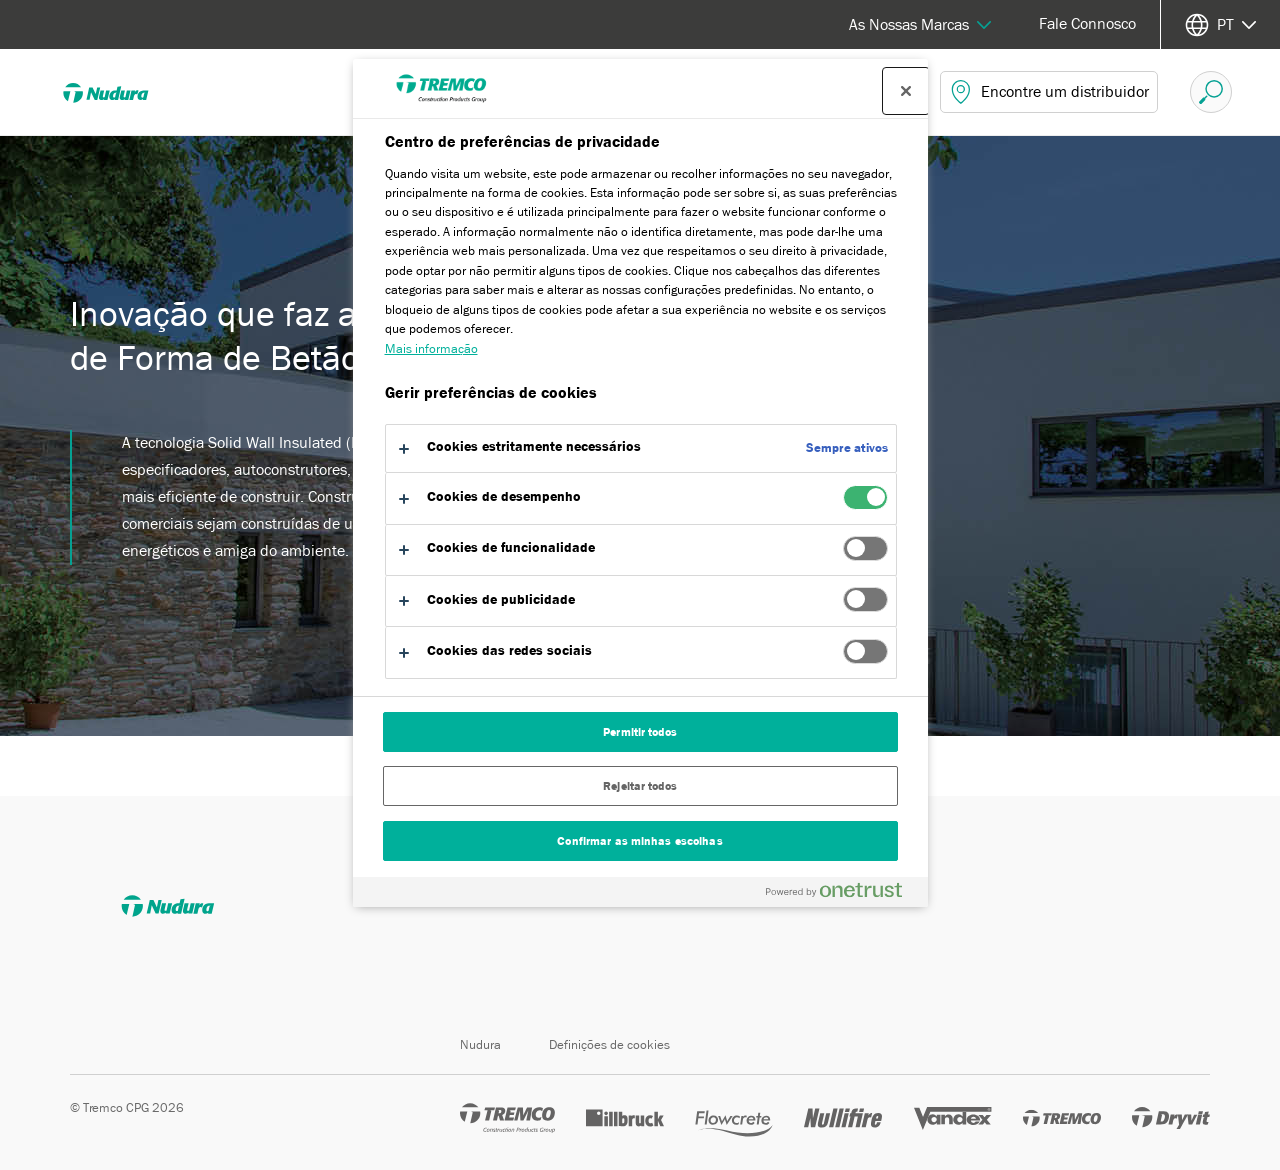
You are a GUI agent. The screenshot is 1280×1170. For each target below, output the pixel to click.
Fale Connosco (1087, 24)
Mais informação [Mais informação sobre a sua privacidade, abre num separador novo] (431, 348)
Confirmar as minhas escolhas (639, 841)
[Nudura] (120, 92)
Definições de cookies (609, 1044)
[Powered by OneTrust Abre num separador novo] (842, 894)
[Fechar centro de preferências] (906, 91)
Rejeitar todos (640, 786)
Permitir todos (640, 732)
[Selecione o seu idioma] (1220, 24)
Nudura (480, 1044)
